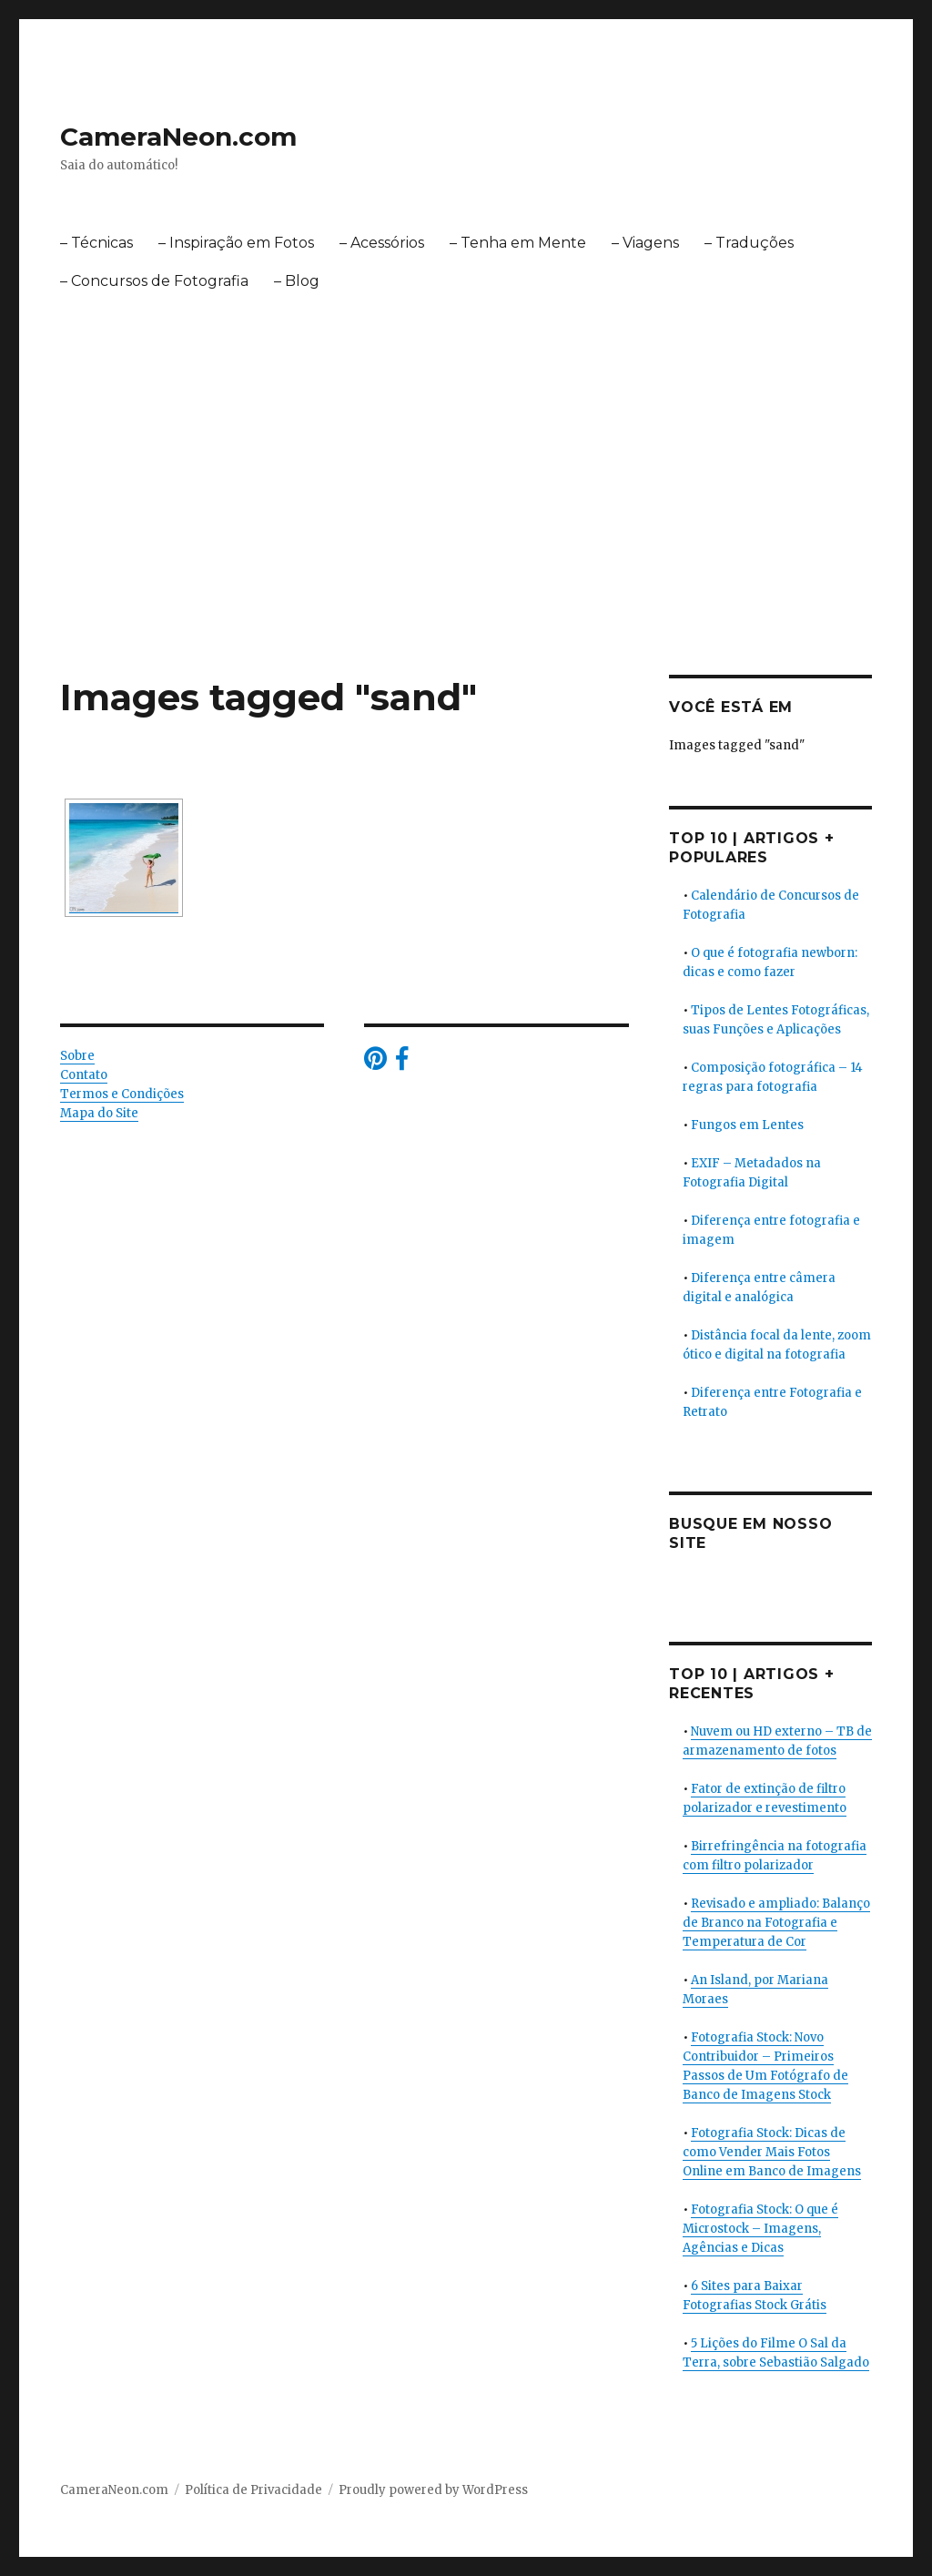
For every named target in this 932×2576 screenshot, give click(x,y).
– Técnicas (96, 242)
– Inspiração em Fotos (236, 242)
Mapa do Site (99, 1113)
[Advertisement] (470, 539)
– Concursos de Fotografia (154, 281)
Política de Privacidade (253, 2490)
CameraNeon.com (178, 136)
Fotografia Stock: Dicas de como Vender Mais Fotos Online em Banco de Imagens (772, 2152)
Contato (83, 1075)
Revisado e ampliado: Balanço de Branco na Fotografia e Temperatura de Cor (776, 1923)
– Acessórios (381, 242)
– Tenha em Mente (518, 242)
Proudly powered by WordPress (433, 2490)
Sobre (77, 1056)
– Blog (296, 281)
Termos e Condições (122, 1094)
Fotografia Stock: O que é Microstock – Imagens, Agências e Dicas (760, 2228)
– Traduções (749, 242)
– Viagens (645, 242)
